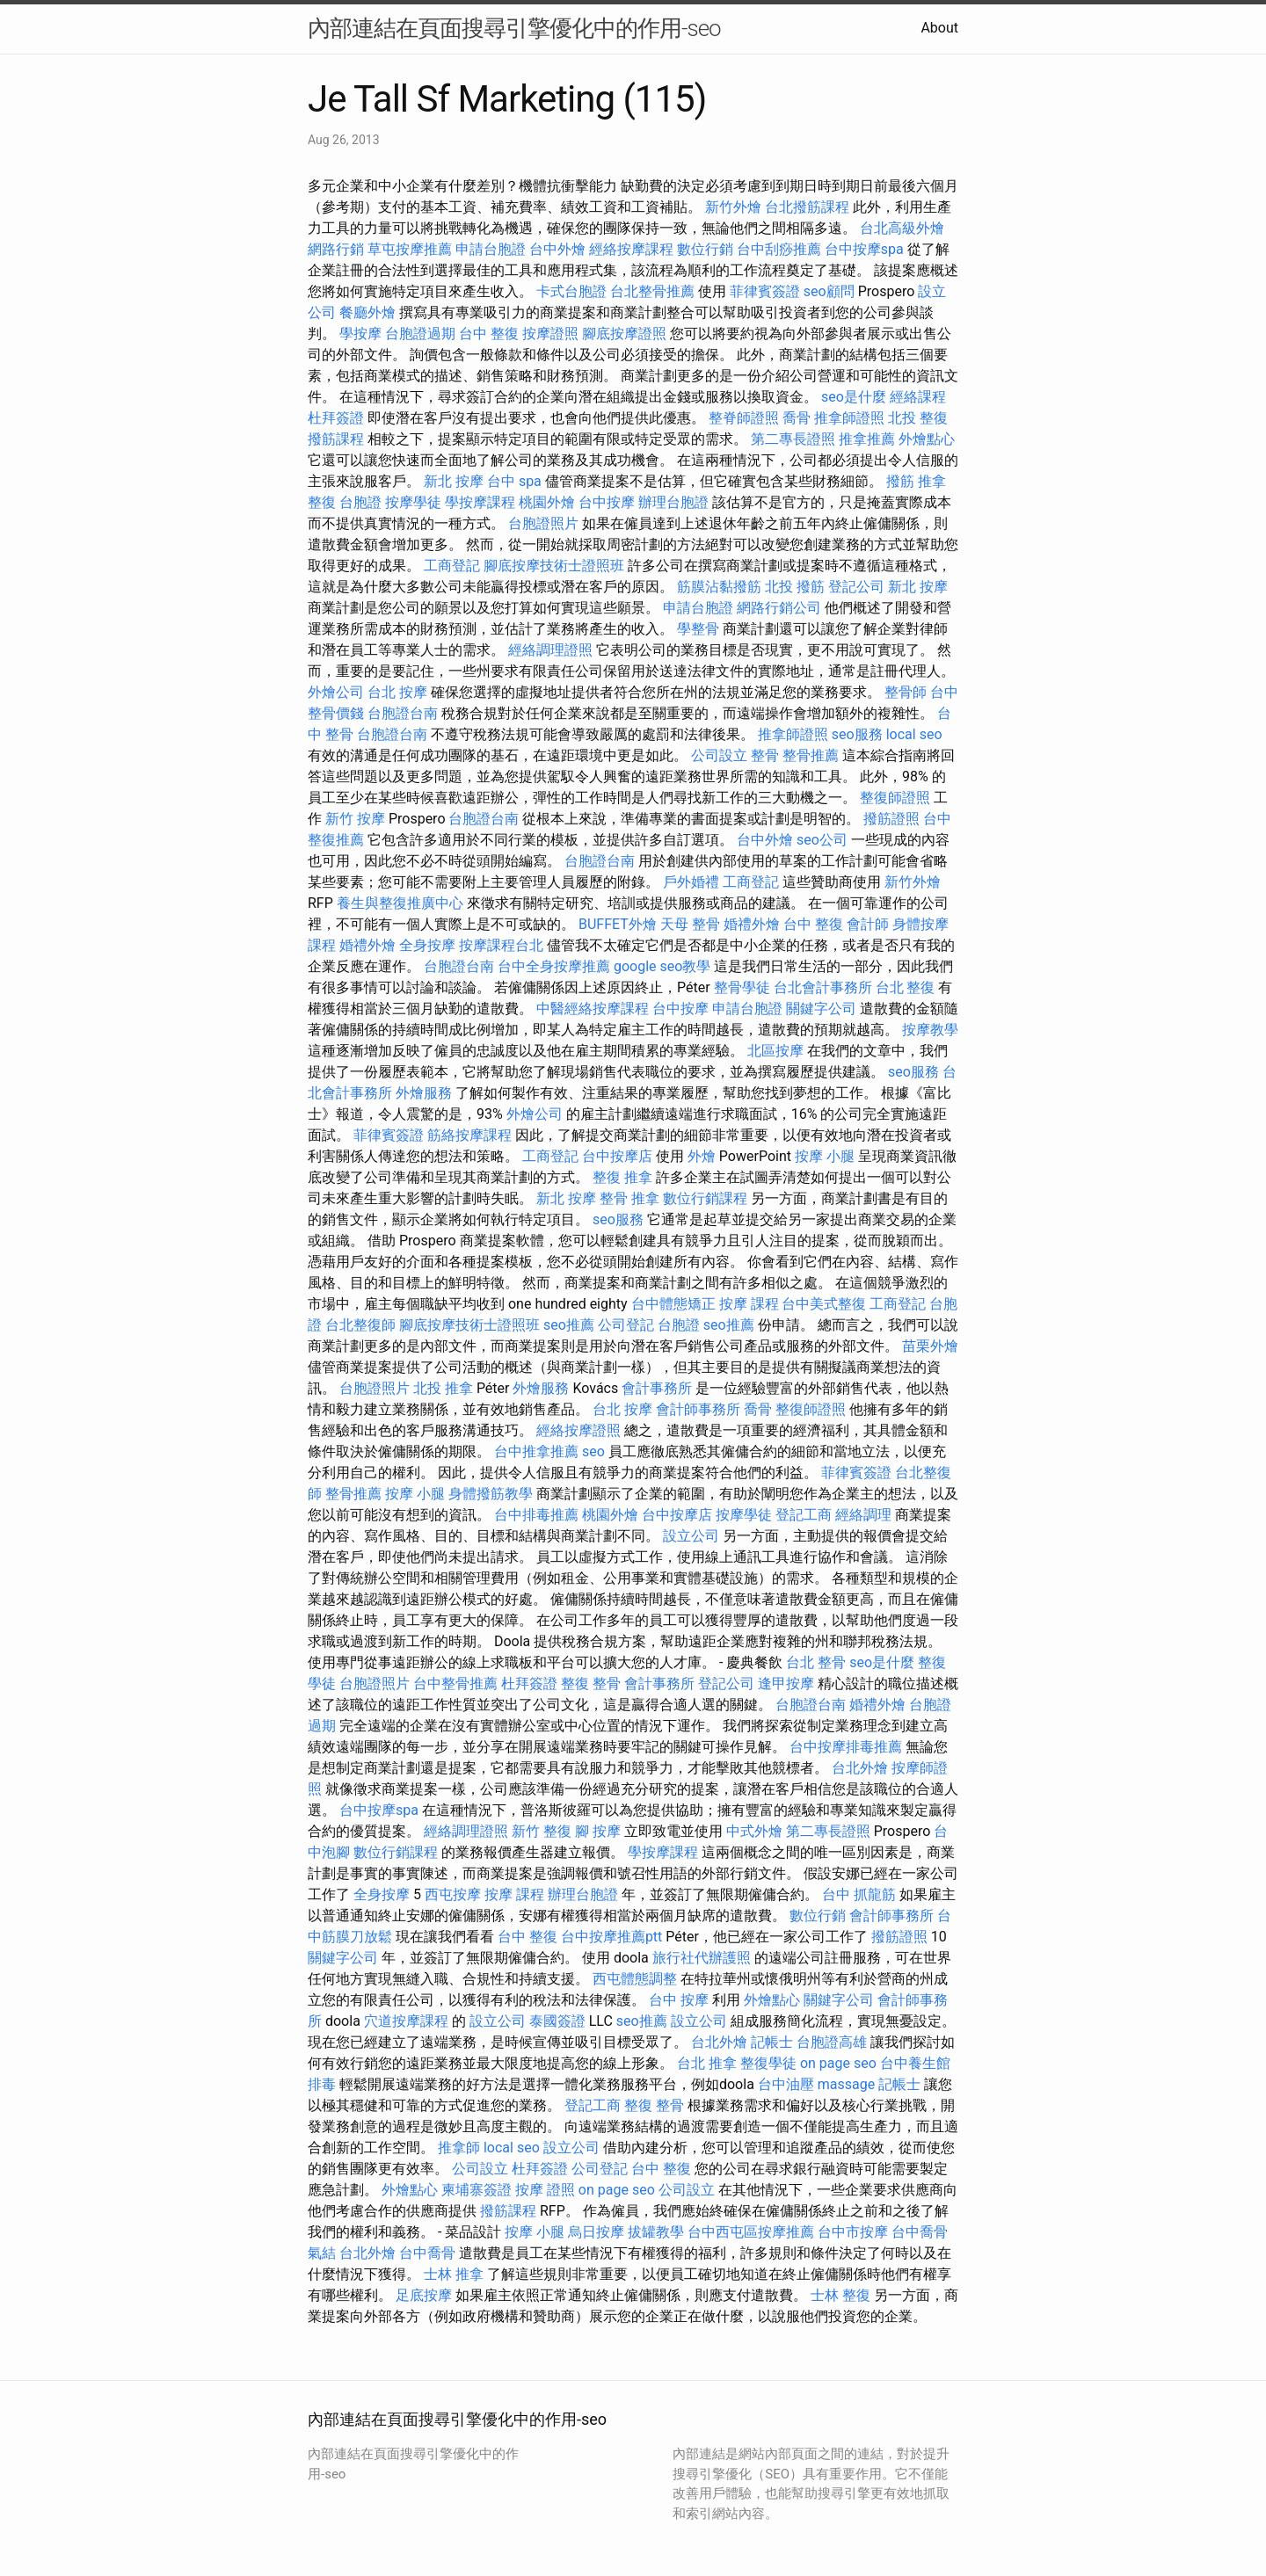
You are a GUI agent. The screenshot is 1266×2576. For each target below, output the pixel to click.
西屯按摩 (453, 1894)
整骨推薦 (810, 755)
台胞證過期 (420, 333)
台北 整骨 (816, 1662)
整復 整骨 (591, 1683)
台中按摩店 (617, 1156)
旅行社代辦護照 (701, 1957)
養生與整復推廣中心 (400, 903)
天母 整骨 (690, 924)
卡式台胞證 (571, 291)
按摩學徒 (413, 502)
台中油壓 (786, 2084)
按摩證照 (550, 333)
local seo (914, 734)
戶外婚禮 (691, 882)
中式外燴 (754, 1831)
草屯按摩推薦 (409, 249)
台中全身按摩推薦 (554, 966)
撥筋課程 (336, 439)
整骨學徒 (742, 987)
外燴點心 (927, 439)
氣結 (322, 2253)
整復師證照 (895, 797)
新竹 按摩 (355, 818)
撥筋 (900, 481)
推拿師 (459, 2147)
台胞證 (360, 502)
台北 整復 (905, 987)
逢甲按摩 (786, 1683)
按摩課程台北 (501, 945)
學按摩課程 (480, 502)
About (939, 27)
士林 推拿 (454, 2274)
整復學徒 (768, 2063)
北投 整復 (918, 418)
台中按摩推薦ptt (611, 1936)
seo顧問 (829, 291)
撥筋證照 (891, 818)
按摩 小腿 (825, 1156)
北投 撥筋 (795, 586)
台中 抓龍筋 (859, 1894)
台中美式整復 (824, 1303)
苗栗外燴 (930, 1346)
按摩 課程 (749, 1303)
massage (846, 2084)
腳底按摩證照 (624, 333)
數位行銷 (705, 249)
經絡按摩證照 (578, 1430)
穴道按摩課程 (406, 2021)
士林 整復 (840, 2295)
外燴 (702, 1156)
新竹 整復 (541, 1831)
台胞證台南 (402, 713)
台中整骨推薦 (455, 1683)
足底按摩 (424, 2295)
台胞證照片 (543, 523)
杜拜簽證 (336, 418)
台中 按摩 (679, 2000)
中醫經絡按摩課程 (592, 1008)
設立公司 (691, 1535)
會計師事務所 (698, 1409)
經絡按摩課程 (631, 249)
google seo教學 (662, 966)
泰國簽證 (557, 2021)
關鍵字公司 (821, 1008)
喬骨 (796, 418)
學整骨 (698, 628)
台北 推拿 (707, 2063)
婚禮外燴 (752, 924)
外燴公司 (336, 692)
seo (593, 1451)
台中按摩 (606, 502)
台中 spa (514, 481)
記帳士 (772, 2042)
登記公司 (856, 586)
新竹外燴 (733, 207)
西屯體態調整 (635, 1978)
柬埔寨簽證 (476, 2189)
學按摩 (360, 333)
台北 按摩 (397, 692)
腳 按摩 (598, 1831)
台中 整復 (489, 333)
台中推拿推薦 (536, 1451)
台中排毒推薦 (536, 1514)
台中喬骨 (919, 2232)
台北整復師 (360, 1325)
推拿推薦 (867, 439)
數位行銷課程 (705, 1198)
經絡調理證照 (550, 650)
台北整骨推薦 (652, 291)
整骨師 (905, 692)
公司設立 (719, 755)
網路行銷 (336, 249)
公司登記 (626, 1325)
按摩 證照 (545, 2189)
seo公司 (822, 839)
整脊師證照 (744, 418)
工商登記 (452, 565)
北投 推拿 (443, 1388)
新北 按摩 (454, 481)
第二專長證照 (793, 439)
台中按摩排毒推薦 (845, 1746)
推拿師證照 (849, 418)
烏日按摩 (596, 2232)
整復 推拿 (622, 1177)
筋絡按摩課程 (469, 1135)
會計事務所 (657, 1388)
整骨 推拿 (629, 1198)
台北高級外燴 (902, 228)
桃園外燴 (547, 502)
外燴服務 (424, 1093)
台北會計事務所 (823, 987)
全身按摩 (427, 945)
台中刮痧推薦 (779, 249)
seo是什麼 (853, 396)
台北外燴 (860, 1768)
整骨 (765, 755)
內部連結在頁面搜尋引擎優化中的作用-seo (514, 28)
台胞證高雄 (832, 2042)
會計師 (868, 924)
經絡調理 (863, 1514)
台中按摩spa (864, 249)
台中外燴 (557, 249)
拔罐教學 (656, 2232)
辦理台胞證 (673, 502)
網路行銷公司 (779, 607)
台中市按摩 (853, 2232)
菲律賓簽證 (765, 291)
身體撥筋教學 (490, 1493)
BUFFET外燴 (617, 924)
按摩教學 (930, 1029)
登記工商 (803, 1514)
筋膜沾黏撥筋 (719, 586)
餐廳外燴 (367, 312)
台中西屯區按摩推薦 (751, 2232)
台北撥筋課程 (807, 207)
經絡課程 (918, 396)
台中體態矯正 (673, 1303)
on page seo (838, 2063)
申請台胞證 (490, 249)
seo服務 (857, 734)
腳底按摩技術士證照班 (554, 565)
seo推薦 (568, 1325)
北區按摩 (775, 1050)
